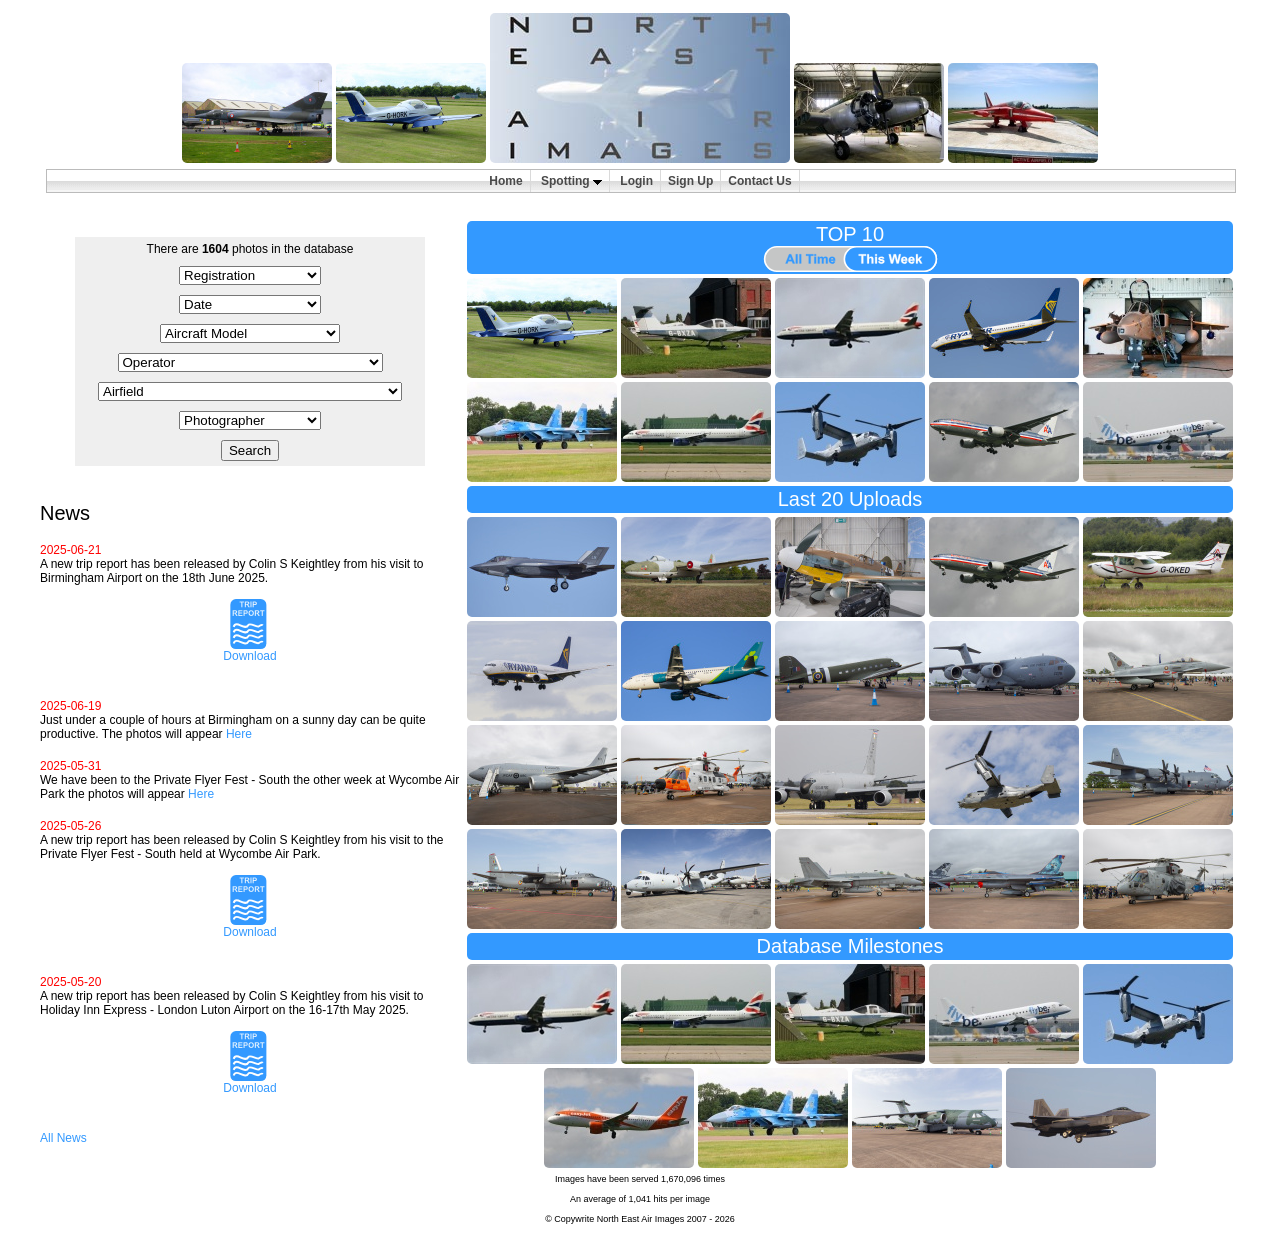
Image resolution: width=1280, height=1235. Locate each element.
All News (63, 1138)
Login (636, 181)
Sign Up (690, 181)
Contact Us (759, 181)
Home (505, 181)
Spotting (571, 181)
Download (249, 650)
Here (239, 734)
